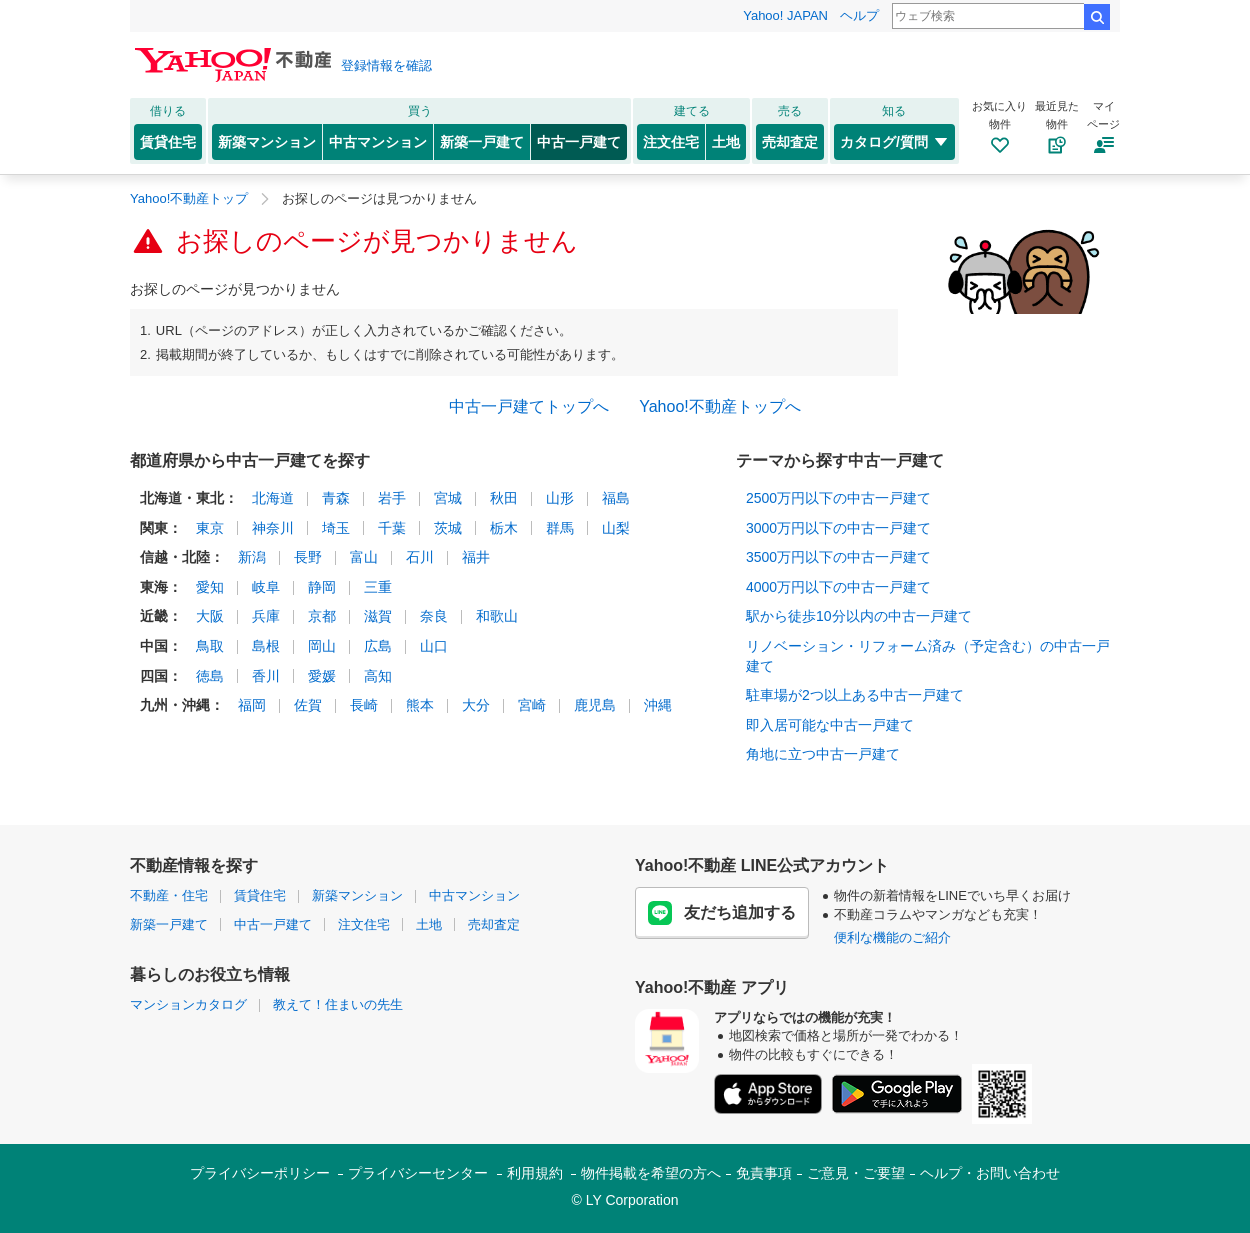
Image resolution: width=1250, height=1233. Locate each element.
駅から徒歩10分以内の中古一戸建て (859, 616)
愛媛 (322, 676)
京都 (322, 616)
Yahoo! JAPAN (785, 15)
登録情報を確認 (386, 65)
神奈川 (273, 528)
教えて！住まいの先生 (338, 1004)
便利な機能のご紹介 (892, 937)
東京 (210, 528)
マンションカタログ (188, 1004)
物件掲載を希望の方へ (651, 1173)
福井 (476, 557)
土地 (726, 142)
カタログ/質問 (894, 142)
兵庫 (266, 616)
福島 (616, 498)
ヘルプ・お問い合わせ (990, 1173)
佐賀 (308, 705)
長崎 (364, 705)
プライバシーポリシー (260, 1173)
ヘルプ (859, 15)
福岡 (252, 705)
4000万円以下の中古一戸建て (838, 587)
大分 (476, 705)
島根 (266, 646)
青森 (336, 498)
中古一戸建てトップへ (529, 406)
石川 (420, 557)
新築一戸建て (482, 142)
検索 (1097, 17)
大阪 (210, 616)
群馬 (560, 528)
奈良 (434, 616)
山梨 (616, 528)
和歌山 (497, 616)
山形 (560, 498)
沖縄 (658, 705)
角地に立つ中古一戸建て (823, 754)
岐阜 (266, 587)
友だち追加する (722, 913)
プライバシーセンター (418, 1173)
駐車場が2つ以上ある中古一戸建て (855, 695)
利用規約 (535, 1173)
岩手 (392, 498)
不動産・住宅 (169, 895)
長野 (308, 557)
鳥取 (210, 646)
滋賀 (378, 616)
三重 (378, 587)
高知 (378, 676)
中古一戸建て (579, 142)
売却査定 (790, 142)
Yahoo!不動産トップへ (720, 406)
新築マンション (267, 142)
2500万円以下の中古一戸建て (838, 498)
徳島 (210, 676)
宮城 (448, 498)
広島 (378, 646)
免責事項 (764, 1173)
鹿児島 (595, 705)
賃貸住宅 (168, 142)
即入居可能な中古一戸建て (830, 725)
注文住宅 (671, 142)
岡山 (322, 646)
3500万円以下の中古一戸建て (838, 557)
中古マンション (378, 142)
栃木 (504, 528)
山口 (434, 646)
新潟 (252, 557)
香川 (266, 676)
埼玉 (336, 528)
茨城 (448, 528)
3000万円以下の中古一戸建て (838, 528)
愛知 (210, 587)
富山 (364, 557)
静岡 (322, 587)
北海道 (273, 498)
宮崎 (532, 705)
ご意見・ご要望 (856, 1173)
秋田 (504, 498)
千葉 (392, 528)
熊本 (420, 705)
